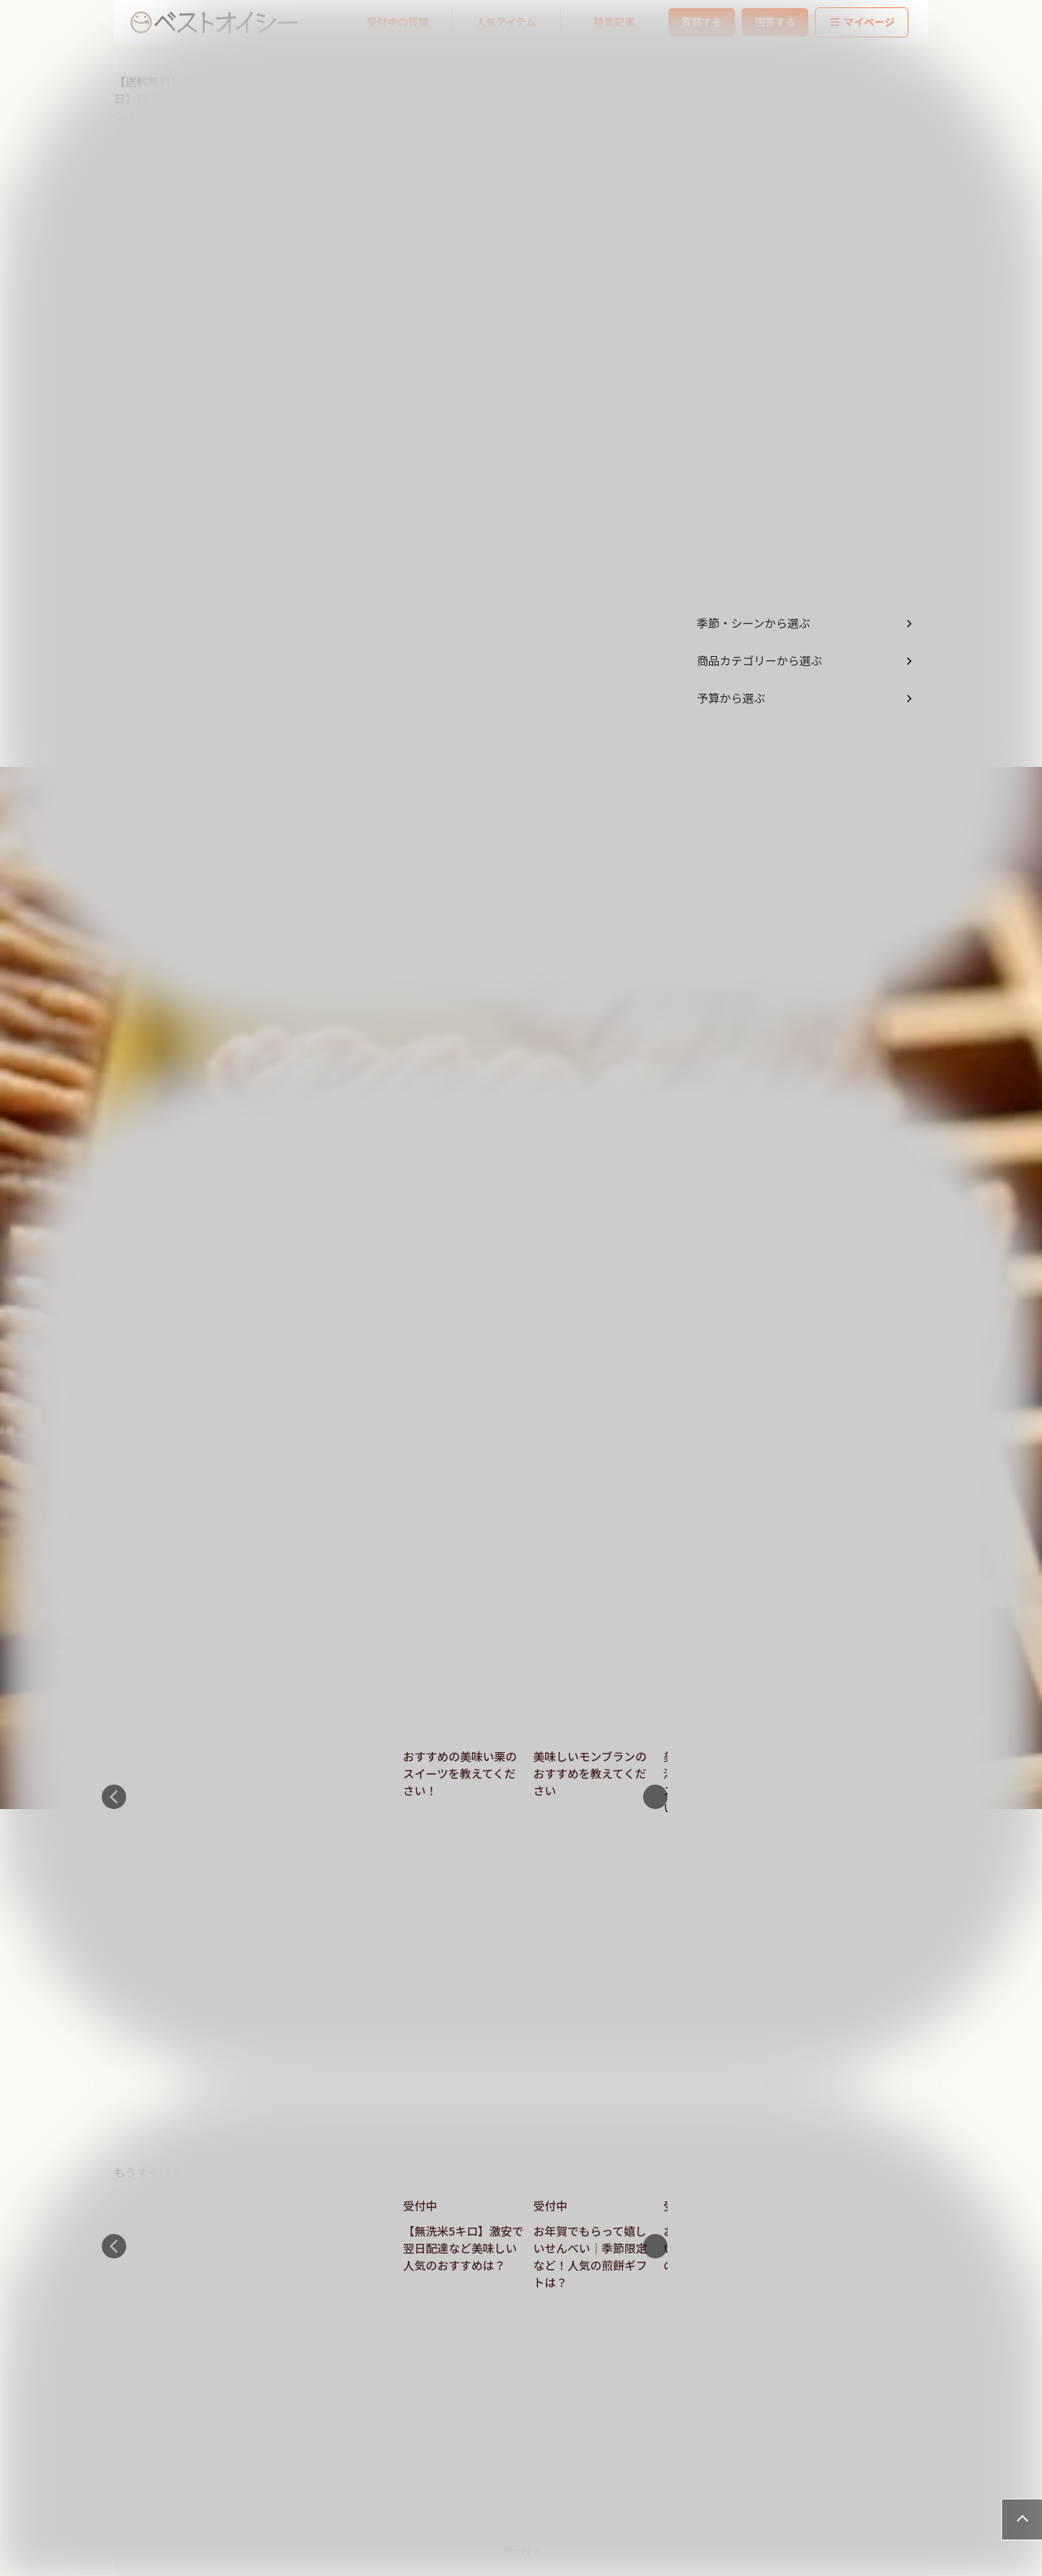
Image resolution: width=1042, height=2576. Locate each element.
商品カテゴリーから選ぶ (759, 660)
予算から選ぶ (731, 698)
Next (655, 1797)
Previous (114, 1797)
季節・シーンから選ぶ (753, 623)
